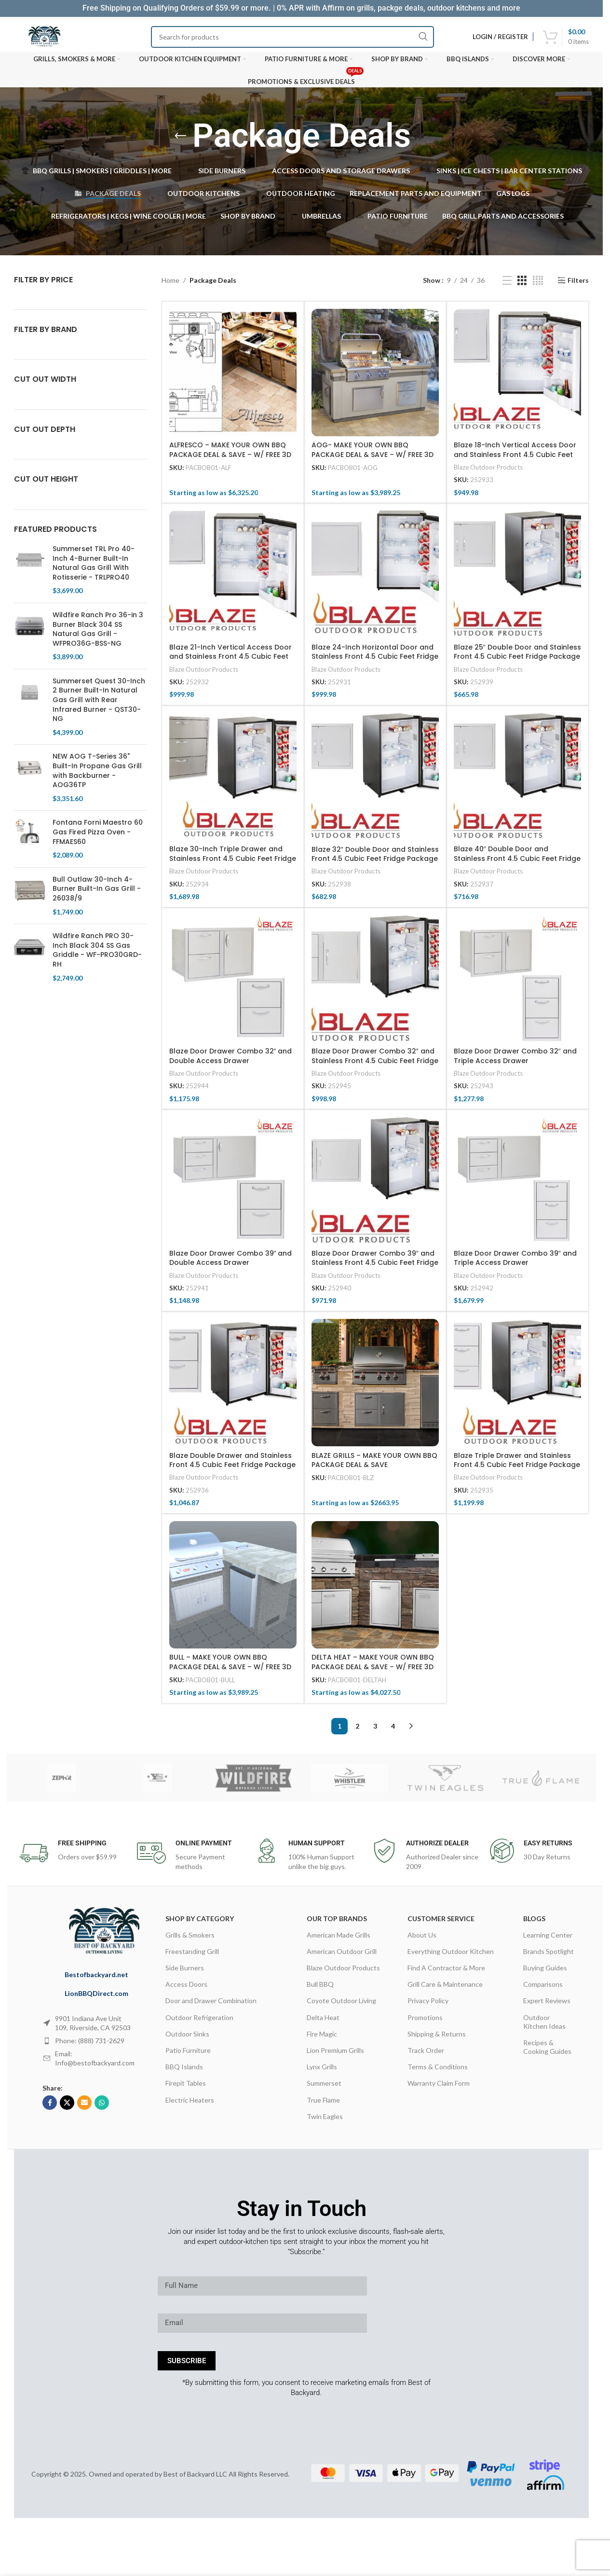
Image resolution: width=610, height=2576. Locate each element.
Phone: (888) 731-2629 (89, 2046)
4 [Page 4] (393, 1731)
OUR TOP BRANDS (337, 1923)
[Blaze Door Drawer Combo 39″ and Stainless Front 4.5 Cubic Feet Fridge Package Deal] (375, 1185)
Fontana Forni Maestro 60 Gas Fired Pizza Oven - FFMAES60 (98, 837)
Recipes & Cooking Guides (547, 2052)
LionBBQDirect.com (96, 1998)
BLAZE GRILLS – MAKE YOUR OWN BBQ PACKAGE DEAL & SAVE (374, 1465)
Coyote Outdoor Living (341, 2006)
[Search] (292, 37)
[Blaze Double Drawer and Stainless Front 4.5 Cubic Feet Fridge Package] (233, 1388)
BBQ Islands (184, 2072)
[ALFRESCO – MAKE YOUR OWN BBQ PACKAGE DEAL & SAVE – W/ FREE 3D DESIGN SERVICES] (233, 378)
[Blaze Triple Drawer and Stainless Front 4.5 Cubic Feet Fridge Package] (517, 1388)
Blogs (534, 1923)
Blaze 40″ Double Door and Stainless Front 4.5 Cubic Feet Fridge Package (517, 863)
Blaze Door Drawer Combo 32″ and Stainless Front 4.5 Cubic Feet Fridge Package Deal (375, 1066)
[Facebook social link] (49, 2108)
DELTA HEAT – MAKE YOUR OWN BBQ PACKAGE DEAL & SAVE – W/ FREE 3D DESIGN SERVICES (373, 1672)
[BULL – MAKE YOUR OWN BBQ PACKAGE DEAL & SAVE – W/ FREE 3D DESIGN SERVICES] (233, 1590)
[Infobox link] (73, 1858)
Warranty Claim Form (438, 2088)
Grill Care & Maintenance (445, 1989)
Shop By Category (199, 1923)
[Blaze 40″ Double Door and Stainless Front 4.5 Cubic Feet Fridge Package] (517, 781)
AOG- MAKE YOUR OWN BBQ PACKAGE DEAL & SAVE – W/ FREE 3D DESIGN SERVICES (373, 459)
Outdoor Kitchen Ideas (544, 2026)
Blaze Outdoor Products (488, 472)
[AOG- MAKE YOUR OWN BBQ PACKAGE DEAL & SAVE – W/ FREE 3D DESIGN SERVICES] (375, 378)
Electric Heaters (189, 2105)
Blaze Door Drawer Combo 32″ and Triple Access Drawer (515, 1061)
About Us (421, 1940)
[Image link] (109, 1935)
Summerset (324, 2088)
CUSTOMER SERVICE (440, 1923)
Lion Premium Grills (335, 2055)
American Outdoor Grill (342, 1957)
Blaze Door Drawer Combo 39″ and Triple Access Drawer (515, 1263)
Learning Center (547, 1940)
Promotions (425, 2022)
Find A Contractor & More (446, 1973)
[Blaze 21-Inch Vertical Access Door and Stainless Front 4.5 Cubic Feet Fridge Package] (233, 579)
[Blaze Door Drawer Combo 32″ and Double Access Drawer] (233, 984)
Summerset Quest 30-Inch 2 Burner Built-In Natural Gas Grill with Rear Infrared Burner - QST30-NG (99, 705)
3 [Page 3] (375, 1731)
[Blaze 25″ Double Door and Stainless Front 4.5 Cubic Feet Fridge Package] (517, 579)
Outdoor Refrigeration (199, 2022)
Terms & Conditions (437, 2072)
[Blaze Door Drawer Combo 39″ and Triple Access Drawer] (517, 1185)
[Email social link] (84, 2108)
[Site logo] (44, 37)
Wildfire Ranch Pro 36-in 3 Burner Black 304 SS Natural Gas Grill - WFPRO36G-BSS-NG (98, 634)
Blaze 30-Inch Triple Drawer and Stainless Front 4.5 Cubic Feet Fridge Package (232, 863)
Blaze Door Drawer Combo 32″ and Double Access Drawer (230, 1061)
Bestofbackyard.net (96, 1979)
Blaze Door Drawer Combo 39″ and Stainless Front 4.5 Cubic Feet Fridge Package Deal (375, 1268)
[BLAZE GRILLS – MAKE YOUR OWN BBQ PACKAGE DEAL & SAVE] (375, 1388)
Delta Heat (323, 2022)
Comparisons (543, 1989)
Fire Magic (322, 2039)
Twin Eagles (325, 2122)
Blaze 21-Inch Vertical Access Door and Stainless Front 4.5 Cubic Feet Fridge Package (230, 662)
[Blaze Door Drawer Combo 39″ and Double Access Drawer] (233, 1185)
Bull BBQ (320, 1989)
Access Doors (186, 1989)
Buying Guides (545, 1973)
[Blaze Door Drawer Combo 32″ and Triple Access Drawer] (517, 984)
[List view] (507, 285)
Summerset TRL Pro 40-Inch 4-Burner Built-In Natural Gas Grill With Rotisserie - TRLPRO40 (94, 568)
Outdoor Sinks (187, 2039)
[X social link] (67, 2108)
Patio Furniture (188, 2055)
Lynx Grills (322, 2072)
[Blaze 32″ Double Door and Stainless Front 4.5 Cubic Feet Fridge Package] (375, 781)
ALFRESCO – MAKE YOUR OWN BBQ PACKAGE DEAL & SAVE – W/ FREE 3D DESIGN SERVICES (230, 459)
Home (170, 285)
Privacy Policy (427, 2006)
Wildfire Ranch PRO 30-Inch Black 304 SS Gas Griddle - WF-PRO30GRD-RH (97, 955)
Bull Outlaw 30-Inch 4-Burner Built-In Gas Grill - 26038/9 (97, 894)
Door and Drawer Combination (211, 2006)
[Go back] (180, 136)
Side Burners (184, 1973)
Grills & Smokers (190, 1940)
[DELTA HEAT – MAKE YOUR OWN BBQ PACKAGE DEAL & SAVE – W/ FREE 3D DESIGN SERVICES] (375, 1590)
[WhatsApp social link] (102, 2108)
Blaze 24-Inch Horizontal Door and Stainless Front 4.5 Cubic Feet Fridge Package (375, 662)
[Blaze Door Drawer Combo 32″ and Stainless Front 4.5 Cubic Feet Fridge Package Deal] (375, 984)
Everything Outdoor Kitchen (450, 1957)
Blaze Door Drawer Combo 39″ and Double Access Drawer (230, 1263)
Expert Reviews (546, 2006)
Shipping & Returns (436, 2039)
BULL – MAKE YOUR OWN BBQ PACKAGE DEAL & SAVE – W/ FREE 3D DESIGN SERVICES (230, 1672)
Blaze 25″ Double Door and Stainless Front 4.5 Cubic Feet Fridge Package (517, 657)
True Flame (323, 2105)
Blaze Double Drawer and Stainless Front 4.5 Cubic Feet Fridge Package (232, 1465)
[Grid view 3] (522, 285)
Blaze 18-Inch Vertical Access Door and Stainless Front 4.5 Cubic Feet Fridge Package (515, 459)
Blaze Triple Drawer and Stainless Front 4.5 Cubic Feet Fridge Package (517, 1465)
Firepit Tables (185, 2088)
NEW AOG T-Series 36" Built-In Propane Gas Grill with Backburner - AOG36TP (97, 776)
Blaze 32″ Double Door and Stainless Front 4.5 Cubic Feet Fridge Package (375, 859)
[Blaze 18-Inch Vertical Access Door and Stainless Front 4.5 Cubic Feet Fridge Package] (517, 378)
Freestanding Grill (192, 1957)
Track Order (425, 2055)
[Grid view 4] (538, 285)
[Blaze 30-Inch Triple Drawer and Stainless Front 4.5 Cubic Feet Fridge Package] (233, 781)
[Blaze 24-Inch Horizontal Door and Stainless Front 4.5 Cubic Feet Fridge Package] (375, 579)
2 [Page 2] (357, 1731)
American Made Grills (338, 1940)
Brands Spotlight (548, 1957)
